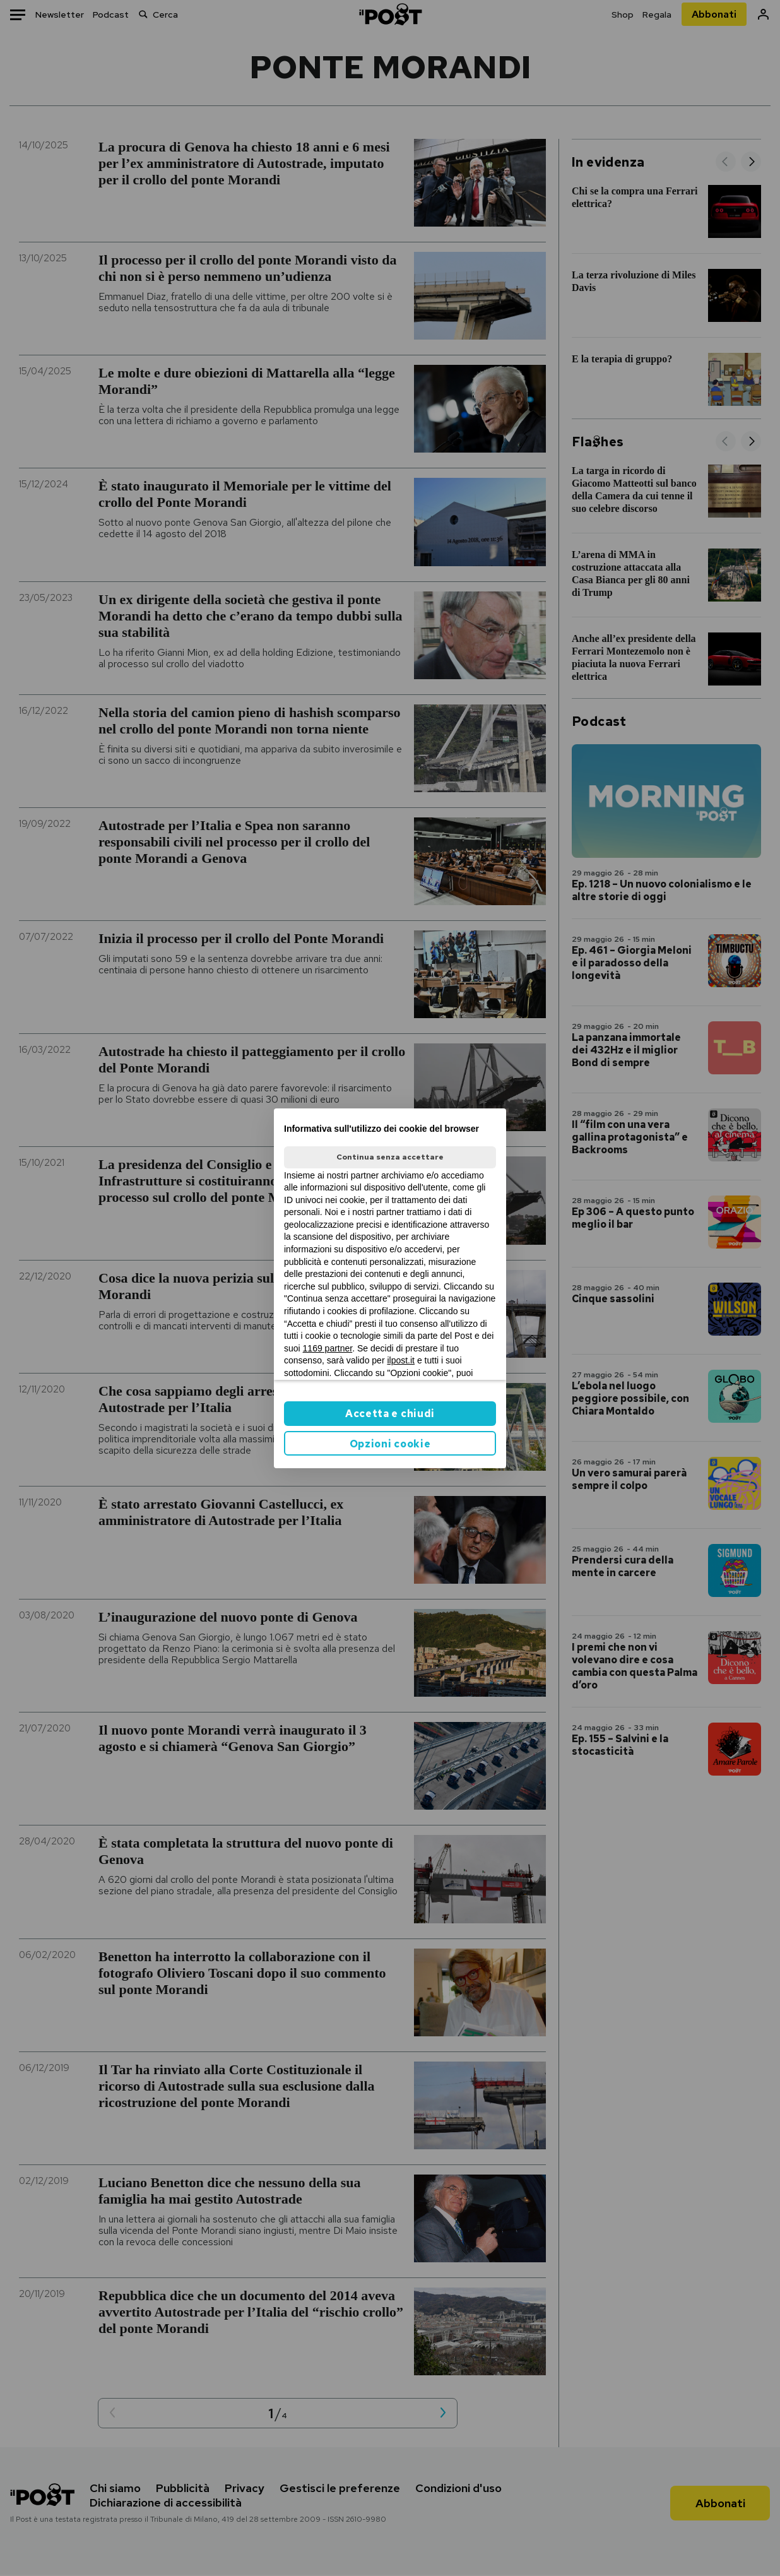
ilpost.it (401, 1360)
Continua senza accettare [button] (390, 1157)
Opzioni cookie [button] (390, 1444)
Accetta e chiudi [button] (390, 1413)
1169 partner (328, 1348)
